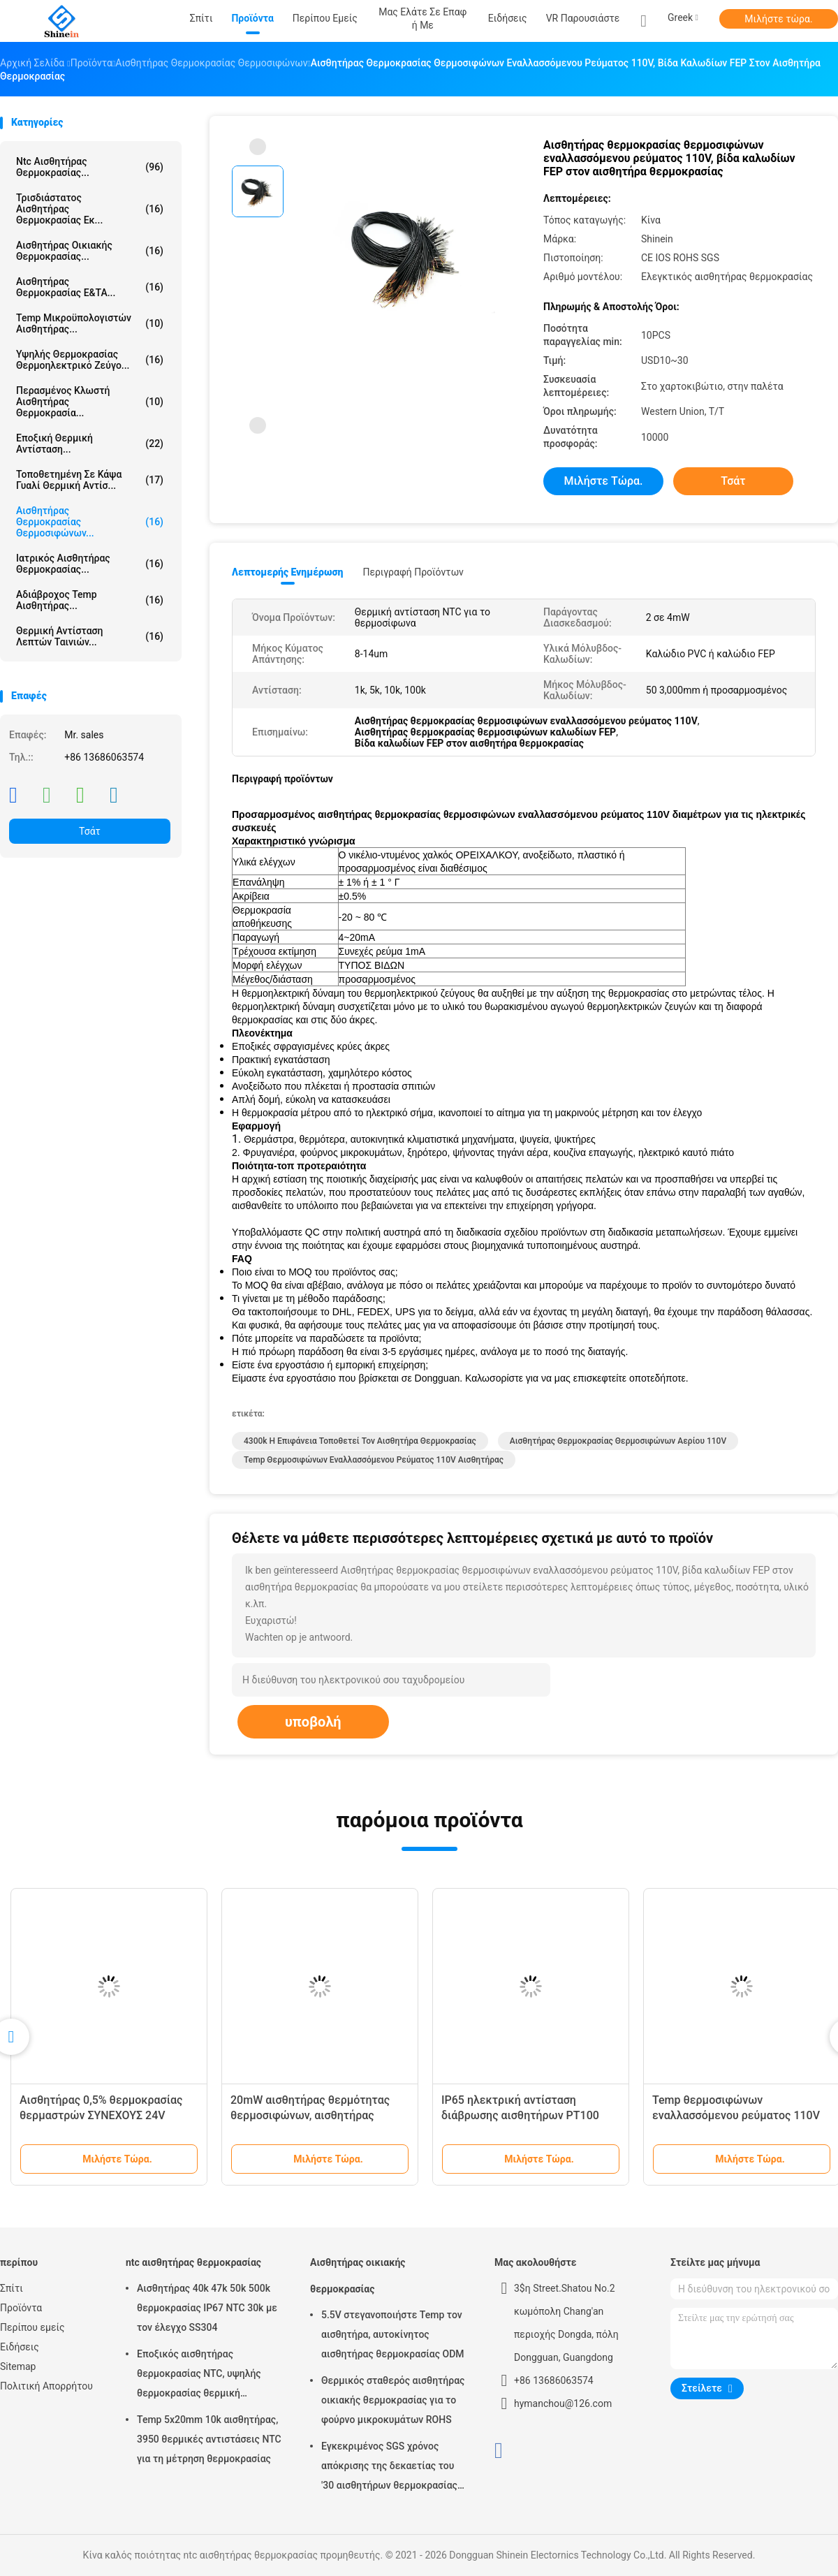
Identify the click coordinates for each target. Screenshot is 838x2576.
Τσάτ (90, 831)
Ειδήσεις (19, 2346)
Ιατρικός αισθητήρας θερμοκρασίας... (89, 563)
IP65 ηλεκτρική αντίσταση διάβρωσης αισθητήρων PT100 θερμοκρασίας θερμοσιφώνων (520, 2115)
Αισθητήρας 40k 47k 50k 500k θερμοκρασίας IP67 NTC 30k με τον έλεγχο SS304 (207, 2308)
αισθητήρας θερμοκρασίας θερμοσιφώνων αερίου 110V (618, 1441)
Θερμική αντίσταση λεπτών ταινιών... (89, 636)
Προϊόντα (21, 2307)
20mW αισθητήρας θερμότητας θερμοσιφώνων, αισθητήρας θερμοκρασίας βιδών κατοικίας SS (319, 2115)
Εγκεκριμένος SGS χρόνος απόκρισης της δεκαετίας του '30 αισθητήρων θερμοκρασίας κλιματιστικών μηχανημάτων (389, 2467)
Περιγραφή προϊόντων (413, 572)
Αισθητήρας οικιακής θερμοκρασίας (358, 2276)
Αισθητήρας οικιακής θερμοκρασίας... (89, 251)
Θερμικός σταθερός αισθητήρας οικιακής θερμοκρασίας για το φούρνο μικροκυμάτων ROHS (392, 2400)
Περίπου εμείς (32, 2327)
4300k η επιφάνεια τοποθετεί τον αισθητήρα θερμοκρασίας (360, 1441)
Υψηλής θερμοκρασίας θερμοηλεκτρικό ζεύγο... (89, 360)
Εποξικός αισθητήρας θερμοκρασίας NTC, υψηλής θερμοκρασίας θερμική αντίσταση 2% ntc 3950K (199, 2375)
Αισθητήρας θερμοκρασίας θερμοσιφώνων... (89, 522)
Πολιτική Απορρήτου (46, 2386)
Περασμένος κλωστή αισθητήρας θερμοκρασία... (89, 401)
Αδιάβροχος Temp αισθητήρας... (89, 600)
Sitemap (18, 2366)
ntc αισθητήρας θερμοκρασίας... (89, 167)
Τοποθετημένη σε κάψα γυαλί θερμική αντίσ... (89, 480)
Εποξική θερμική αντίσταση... (89, 443)
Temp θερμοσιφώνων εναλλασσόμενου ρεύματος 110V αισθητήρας (373, 1460)
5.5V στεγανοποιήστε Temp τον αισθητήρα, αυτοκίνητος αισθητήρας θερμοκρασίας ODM (392, 2334)
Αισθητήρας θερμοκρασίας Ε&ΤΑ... (89, 287)
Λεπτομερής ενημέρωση (287, 572)
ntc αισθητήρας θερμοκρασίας (193, 2262)
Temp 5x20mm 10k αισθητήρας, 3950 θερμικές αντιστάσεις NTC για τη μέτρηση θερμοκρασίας (209, 2439)
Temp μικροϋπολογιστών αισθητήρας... (89, 323)
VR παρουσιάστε (583, 18)
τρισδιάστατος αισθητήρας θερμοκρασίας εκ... (89, 209)
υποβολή (313, 1721)
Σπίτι (11, 2288)
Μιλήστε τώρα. (778, 18)
